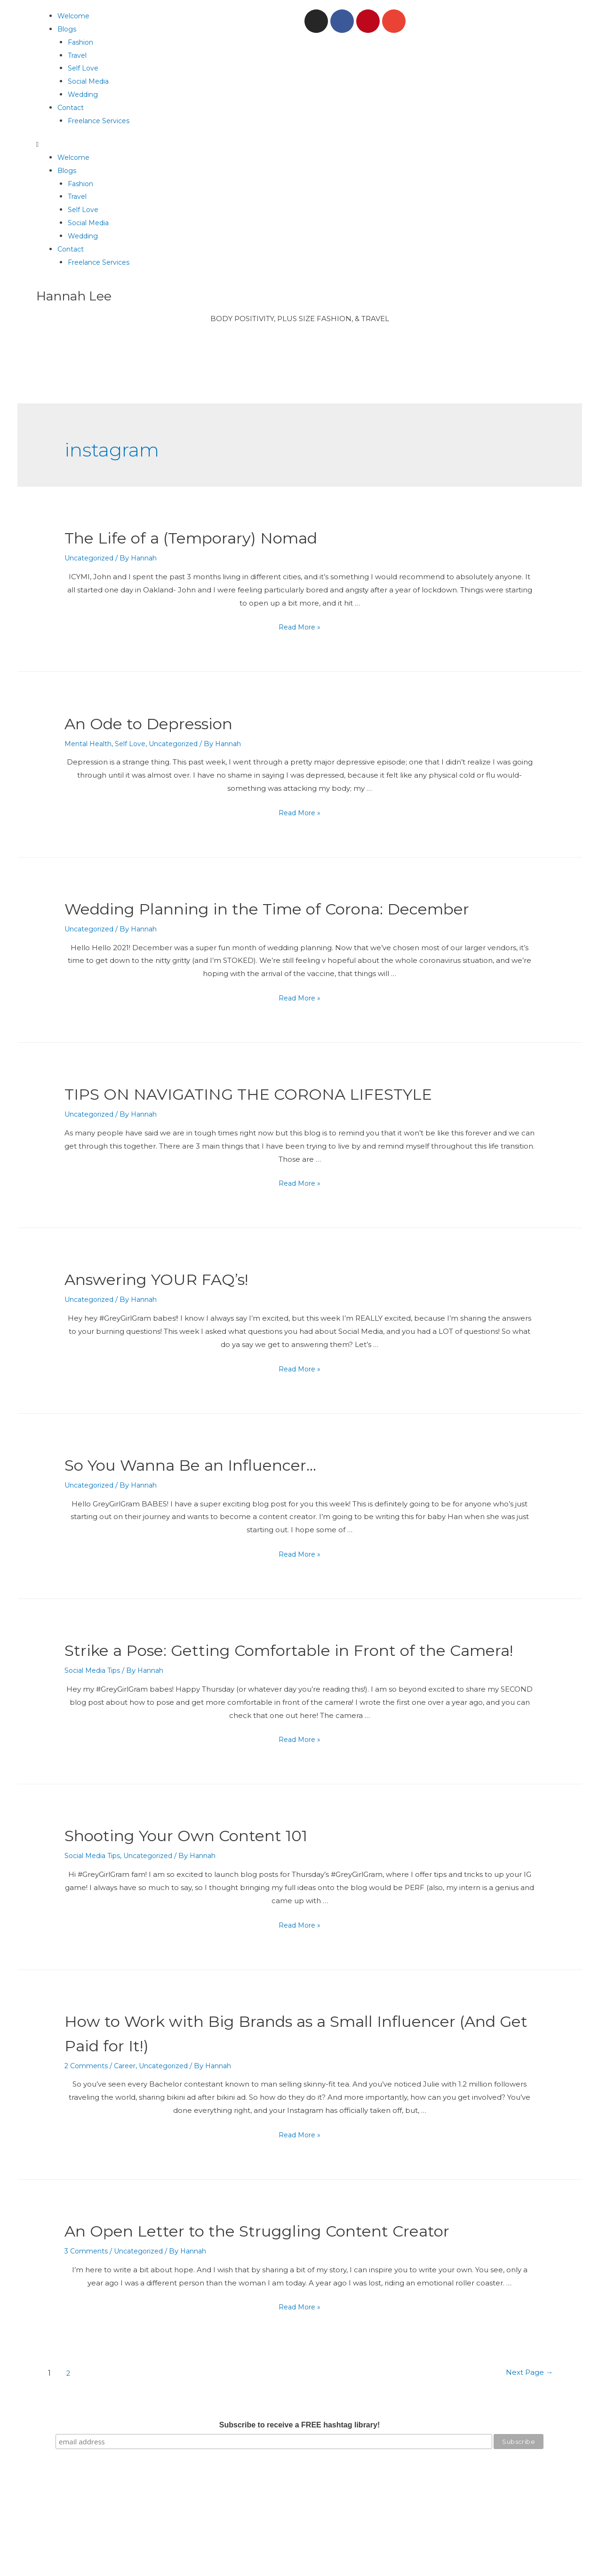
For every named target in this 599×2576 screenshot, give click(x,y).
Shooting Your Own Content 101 (211, 1883)
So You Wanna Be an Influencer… (219, 1488)
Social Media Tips (94, 1719)
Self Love (84, 67)
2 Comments (87, 2114)
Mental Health (90, 743)
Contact (71, 107)
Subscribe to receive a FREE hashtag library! (299, 2474)
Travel (78, 55)
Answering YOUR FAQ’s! (176, 1302)
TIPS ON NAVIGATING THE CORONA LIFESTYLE (287, 1117)
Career (129, 2114)
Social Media (90, 81)
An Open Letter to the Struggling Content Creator (297, 2278)
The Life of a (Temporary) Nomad (219, 536)
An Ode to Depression (167, 722)
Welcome (75, 15)
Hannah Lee (79, 295)
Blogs (67, 28)
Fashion (82, 42)
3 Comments (87, 2299)
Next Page (522, 2422)
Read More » (299, 626)
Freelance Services (102, 120)
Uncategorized (91, 557)
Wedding (84, 94)
